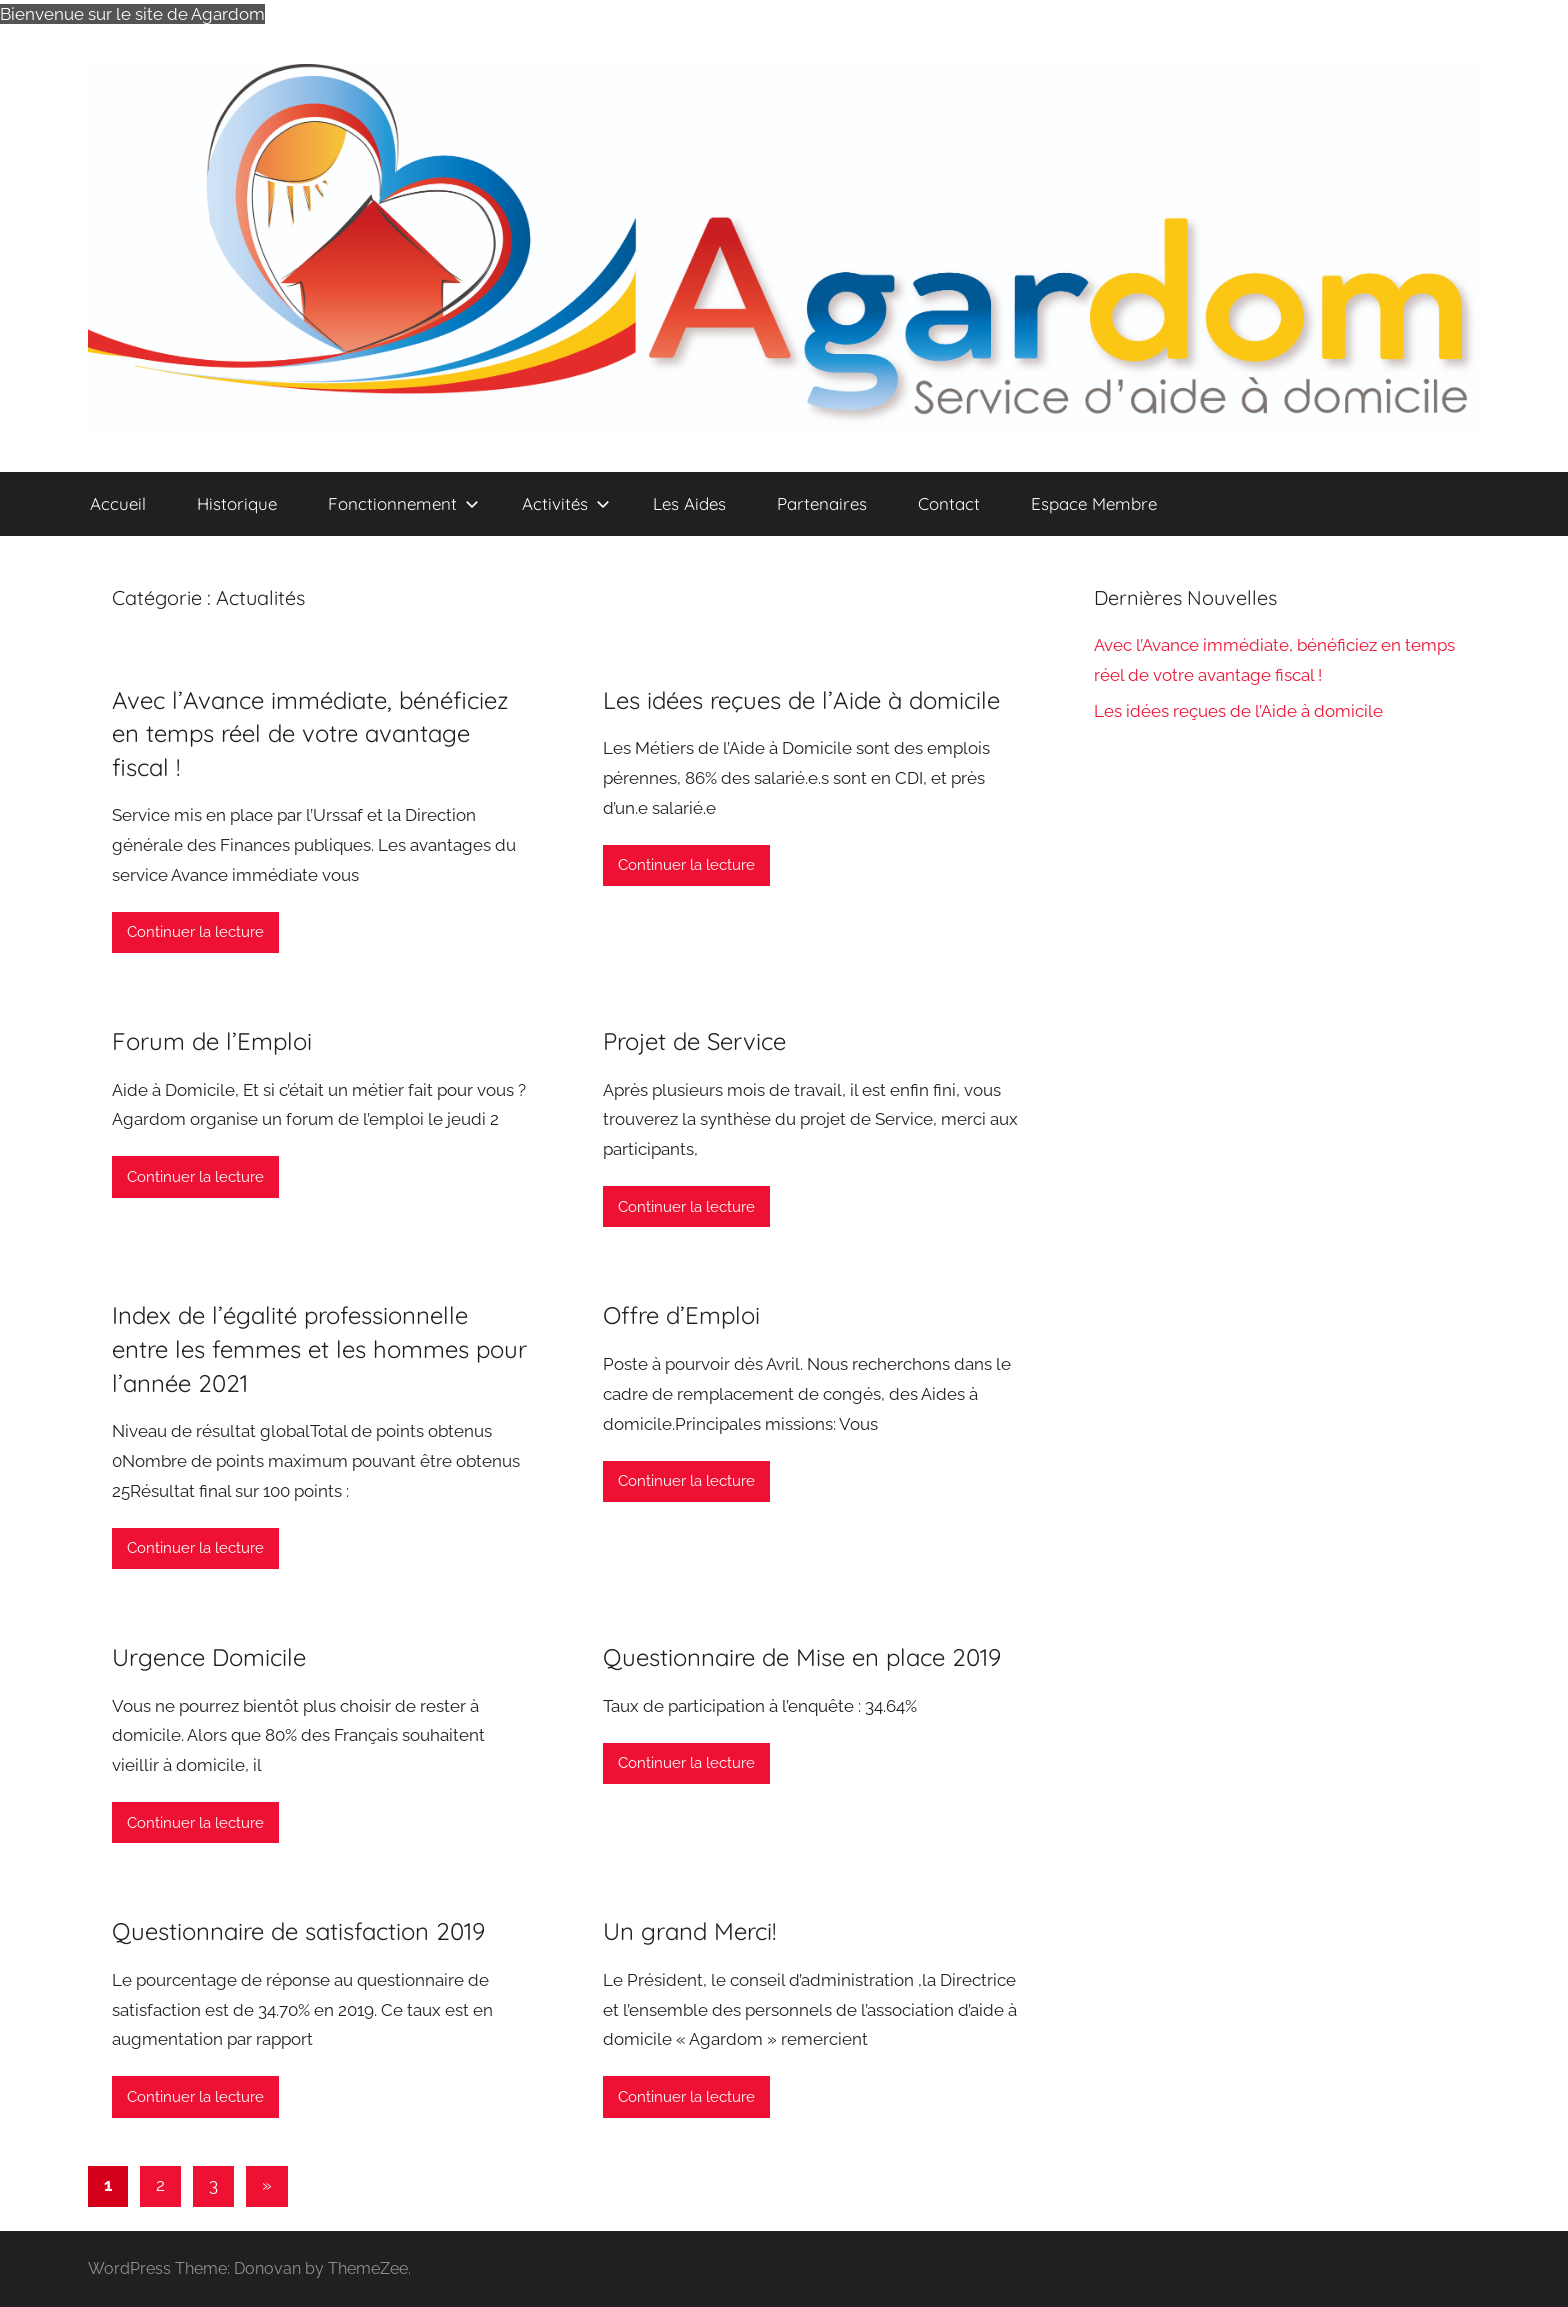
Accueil (118, 503)
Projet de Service (694, 1041)
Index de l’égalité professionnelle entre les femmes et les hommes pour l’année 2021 (319, 1348)
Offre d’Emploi (681, 1315)
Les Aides (689, 503)
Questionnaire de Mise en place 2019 (802, 1657)
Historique (237, 503)
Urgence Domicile (209, 1657)
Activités (566, 503)
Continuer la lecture (195, 932)
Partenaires (822, 503)
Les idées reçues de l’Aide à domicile (801, 700)
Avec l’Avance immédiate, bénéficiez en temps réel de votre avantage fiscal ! (310, 733)
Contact (949, 503)
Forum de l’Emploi (212, 1041)
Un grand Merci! (689, 1931)
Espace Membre (1094, 503)
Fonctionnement (403, 503)
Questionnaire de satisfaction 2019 (298, 1931)
